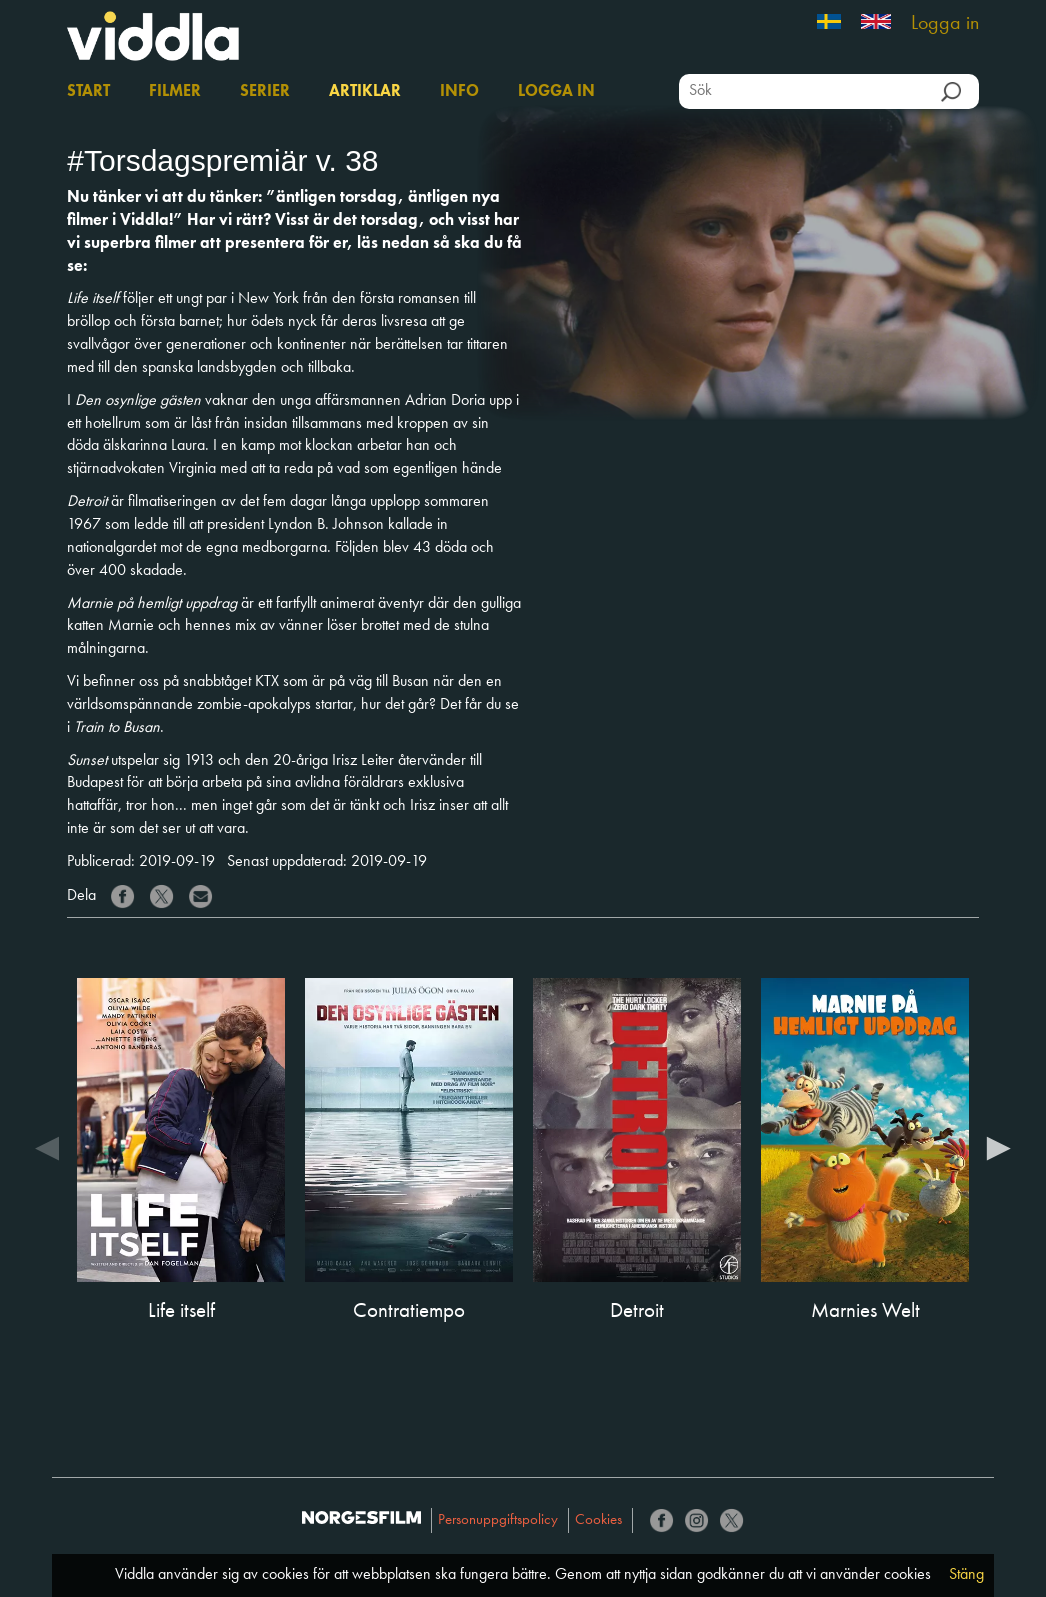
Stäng (966, 1575)
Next (999, 1147)
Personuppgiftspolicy (498, 1520)
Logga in (945, 24)
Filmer (175, 92)
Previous (47, 1147)
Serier (265, 92)
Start (88, 92)
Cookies (598, 1520)
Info (459, 92)
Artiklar (365, 92)
